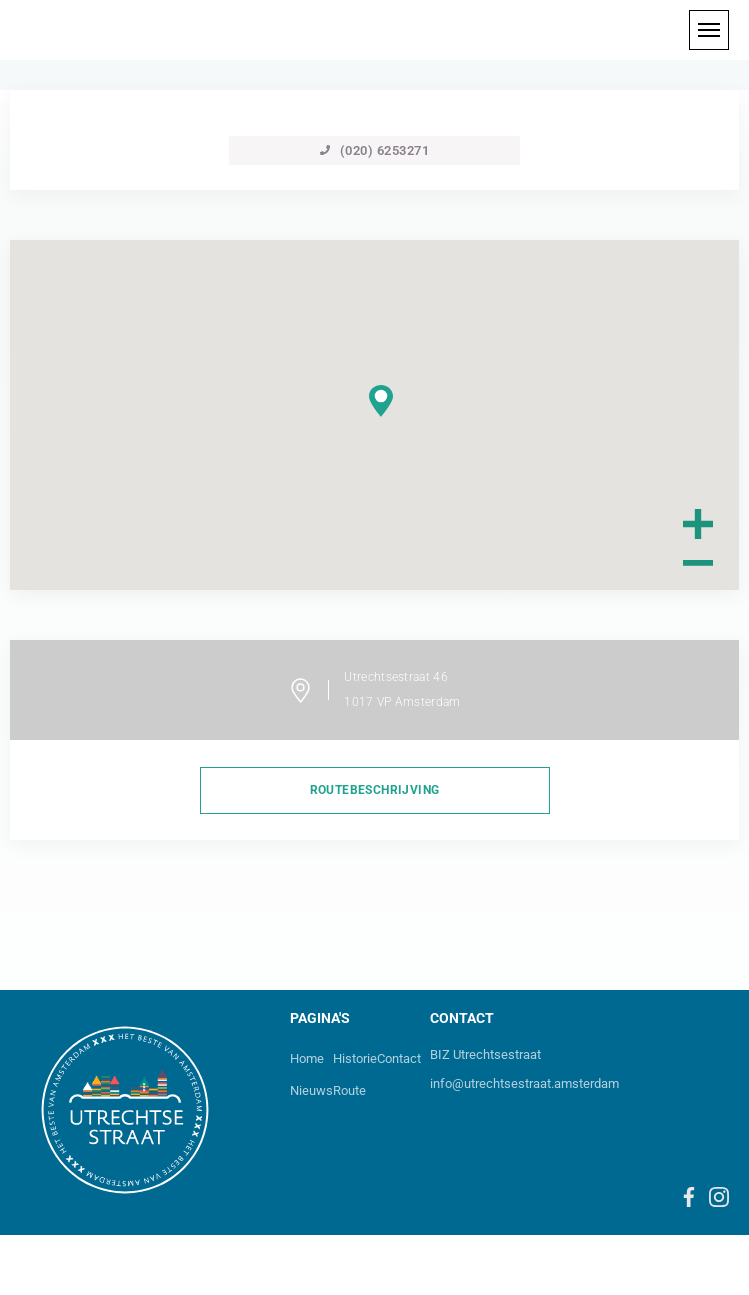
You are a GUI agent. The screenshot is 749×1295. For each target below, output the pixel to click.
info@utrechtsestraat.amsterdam (524, 1083)
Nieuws (311, 1090)
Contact (399, 1058)
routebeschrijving (375, 790)
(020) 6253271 (375, 150)
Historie (355, 1058)
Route (349, 1090)
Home (307, 1058)
